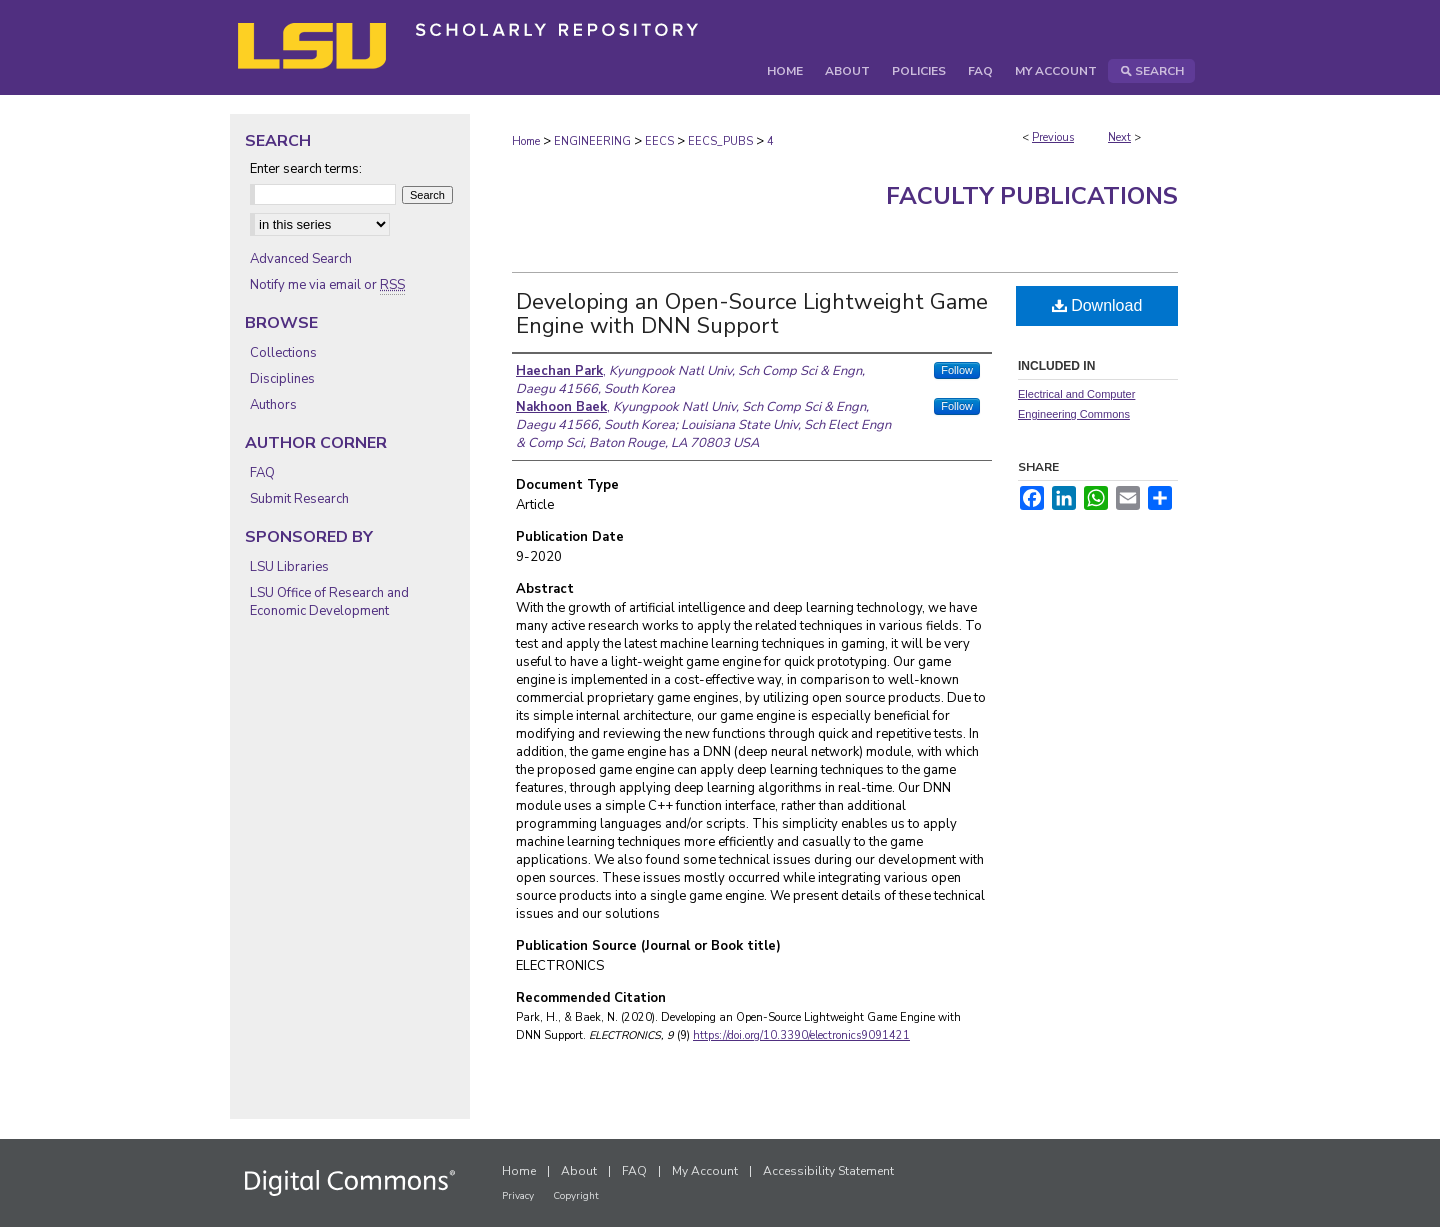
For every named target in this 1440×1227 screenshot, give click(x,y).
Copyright (576, 1196)
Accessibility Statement (828, 1171)
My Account (705, 1171)
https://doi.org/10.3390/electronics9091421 (801, 1035)
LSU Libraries (289, 567)
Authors (273, 405)
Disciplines (282, 379)
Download (1097, 305)
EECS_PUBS (720, 141)
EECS (659, 141)
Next (1119, 137)
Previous (1053, 137)
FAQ (262, 473)
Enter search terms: (306, 169)
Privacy (518, 1196)
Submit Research (299, 499)
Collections (283, 353)
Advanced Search (301, 259)
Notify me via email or (327, 285)
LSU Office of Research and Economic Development (329, 602)
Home (526, 141)
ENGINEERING (592, 141)
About (579, 1171)
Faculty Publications (1032, 196)
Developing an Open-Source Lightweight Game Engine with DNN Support (752, 314)
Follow (957, 370)
